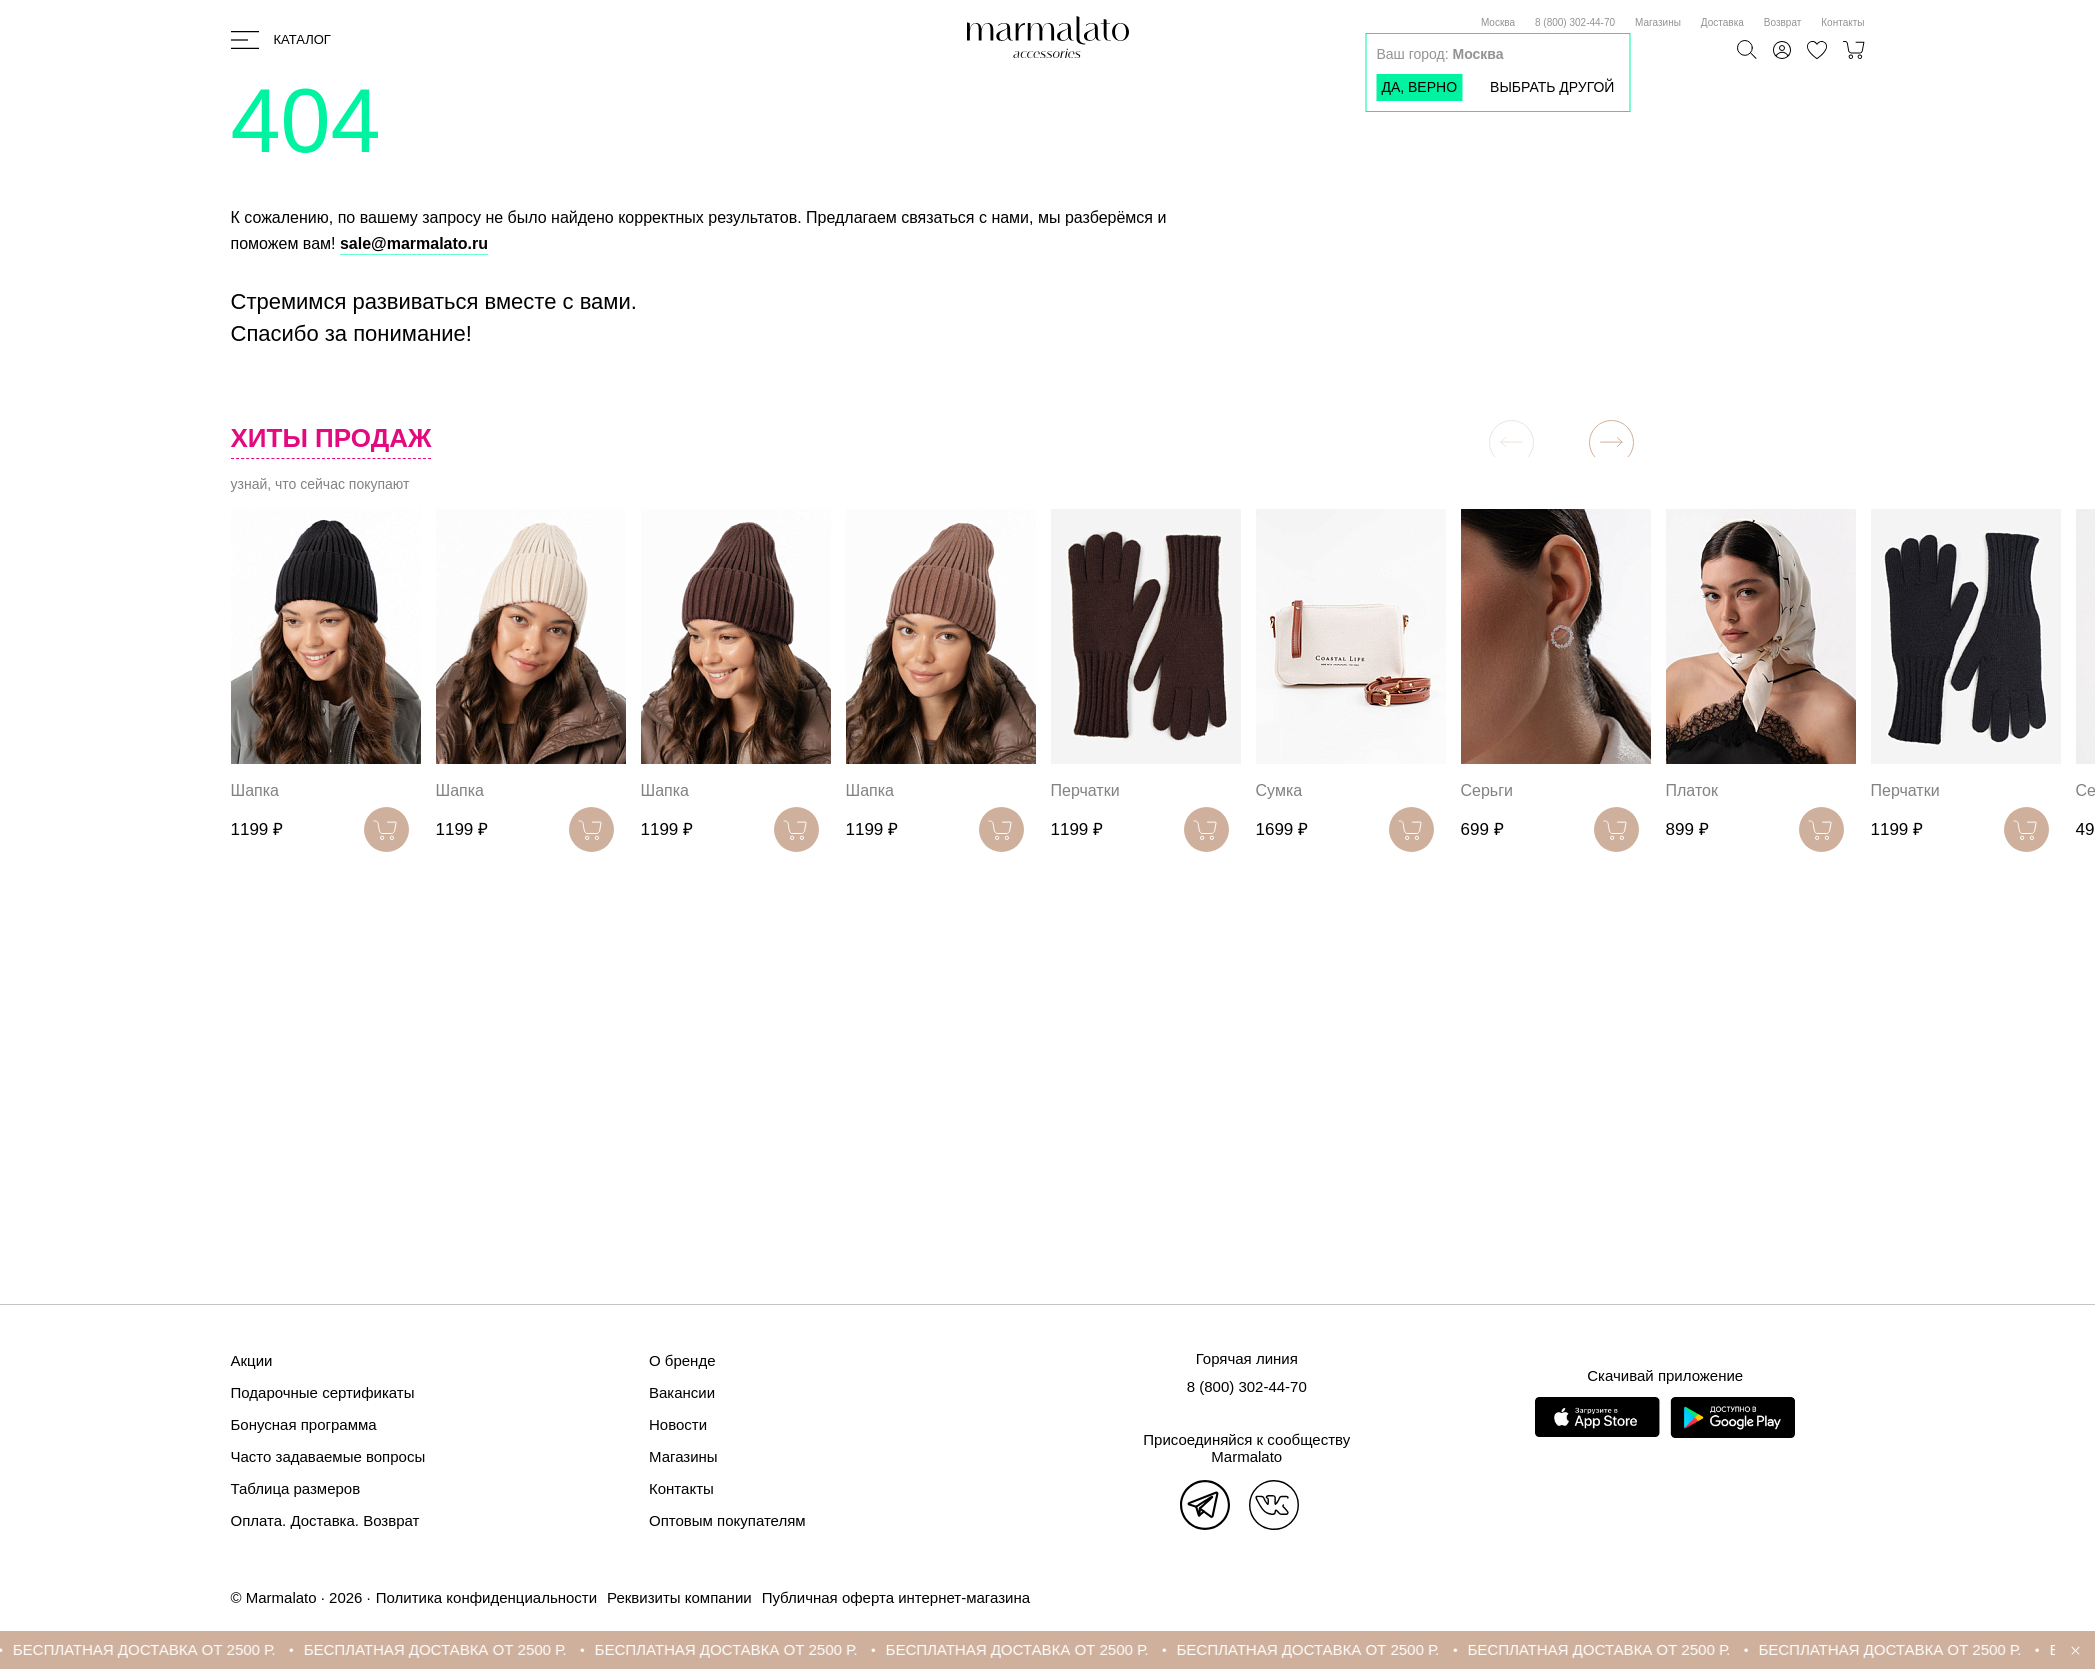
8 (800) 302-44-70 (1575, 22)
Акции (252, 1360)
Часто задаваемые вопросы (328, 1456)
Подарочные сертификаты (323, 1392)
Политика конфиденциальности (486, 1597)
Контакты (1842, 22)
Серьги (1487, 790)
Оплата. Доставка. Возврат (325, 1520)
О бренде (682, 1360)
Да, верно (1419, 87)
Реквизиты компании (679, 1597)
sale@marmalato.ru (414, 243)
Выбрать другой (1552, 87)
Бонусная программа (304, 1424)
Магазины (1658, 22)
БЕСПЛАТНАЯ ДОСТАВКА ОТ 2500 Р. (155, 1649)
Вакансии (682, 1392)
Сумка (1279, 790)
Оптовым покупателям (727, 1520)
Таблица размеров (296, 1488)
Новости (678, 1424)
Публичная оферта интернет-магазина (896, 1597)
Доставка (1722, 22)
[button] (1611, 442)
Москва (1498, 22)
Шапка (255, 790)
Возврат (1783, 22)
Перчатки (1085, 790)
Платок (1692, 790)
